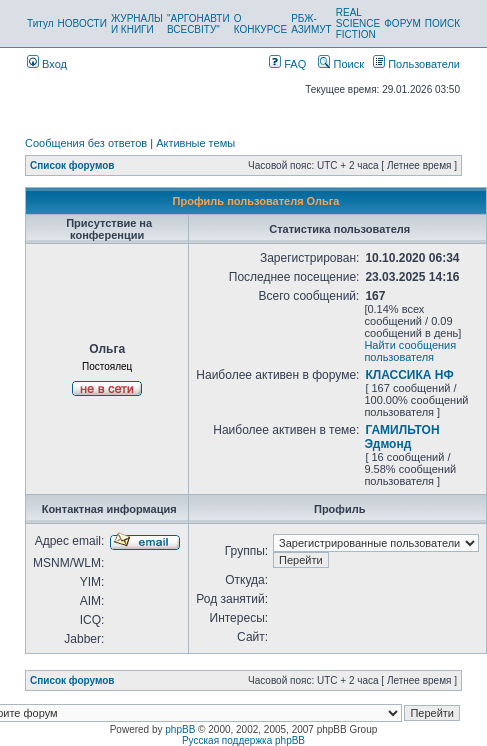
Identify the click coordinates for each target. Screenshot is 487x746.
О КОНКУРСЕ (260, 24)
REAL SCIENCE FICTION (358, 23)
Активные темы (195, 143)
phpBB (180, 729)
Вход (47, 64)
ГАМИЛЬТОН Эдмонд (401, 437)
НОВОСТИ (82, 23)
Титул (40, 23)
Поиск (341, 64)
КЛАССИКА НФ (409, 375)
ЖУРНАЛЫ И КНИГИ (137, 24)
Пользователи (416, 64)
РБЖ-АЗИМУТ (311, 24)
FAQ (287, 64)
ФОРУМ (402, 23)
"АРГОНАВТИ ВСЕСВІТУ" (198, 24)
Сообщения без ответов (86, 143)
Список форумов (72, 165)
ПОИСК (442, 23)
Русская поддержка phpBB (243, 740)
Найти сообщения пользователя (410, 351)
